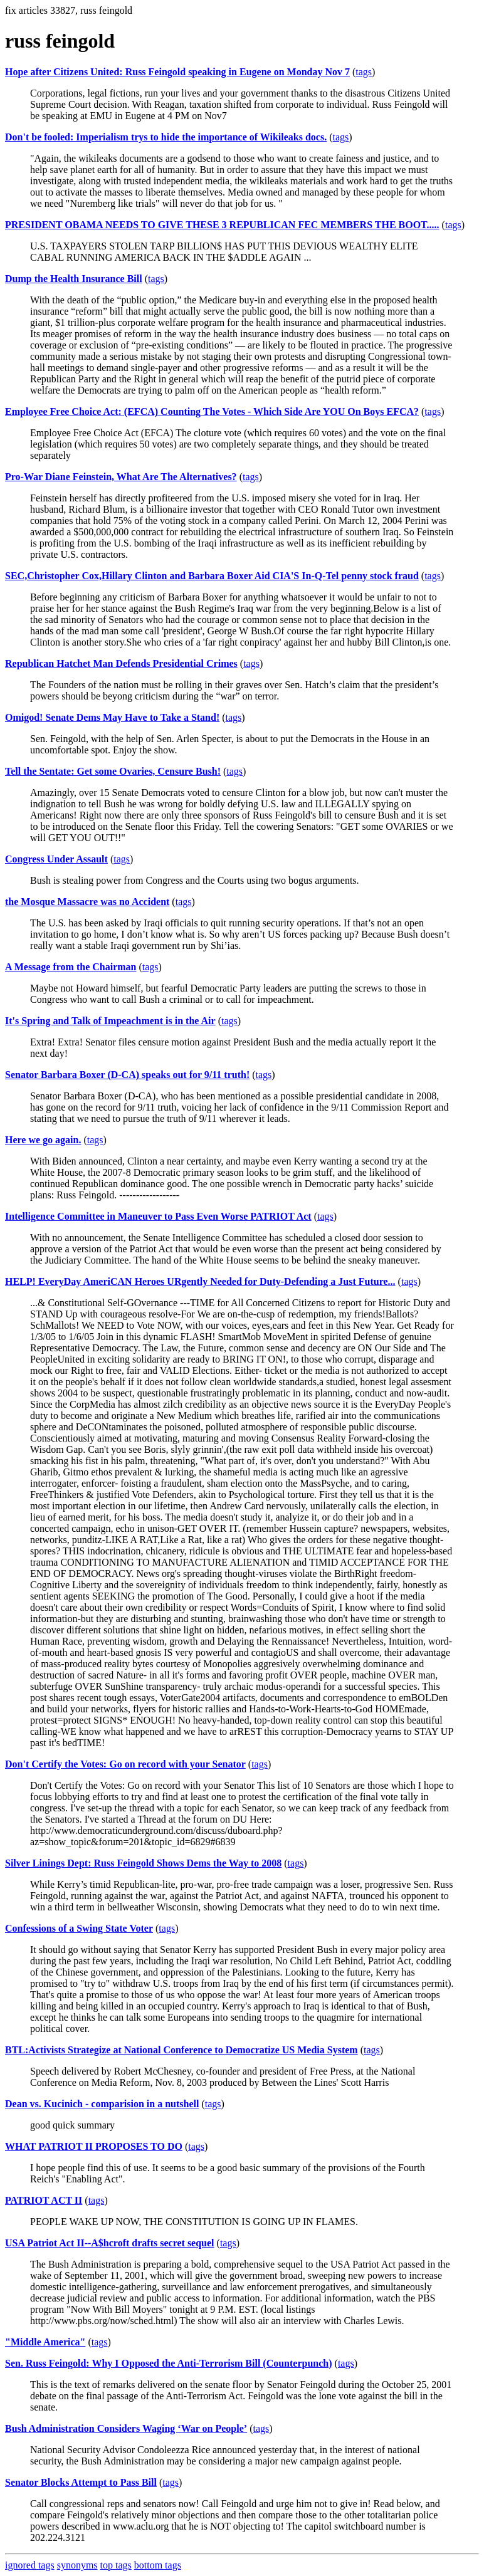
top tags (116, 2565)
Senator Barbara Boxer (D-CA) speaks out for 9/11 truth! (127, 1074)
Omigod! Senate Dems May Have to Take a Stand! (112, 717)
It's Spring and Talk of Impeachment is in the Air (110, 1020)
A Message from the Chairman (70, 966)
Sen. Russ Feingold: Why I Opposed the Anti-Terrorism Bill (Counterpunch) (168, 2363)
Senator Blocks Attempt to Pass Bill (81, 2482)
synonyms (77, 2565)
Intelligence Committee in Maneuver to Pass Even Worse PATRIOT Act (158, 1216)
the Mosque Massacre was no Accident (87, 901)
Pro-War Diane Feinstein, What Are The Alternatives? (121, 476)
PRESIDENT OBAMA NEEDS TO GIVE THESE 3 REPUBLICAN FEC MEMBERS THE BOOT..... (222, 224)
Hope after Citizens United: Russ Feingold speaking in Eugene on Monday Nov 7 (177, 71)
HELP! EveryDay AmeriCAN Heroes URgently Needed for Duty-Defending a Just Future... (200, 1281)
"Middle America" (45, 2342)
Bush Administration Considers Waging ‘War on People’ (126, 2428)
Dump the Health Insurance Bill (73, 278)
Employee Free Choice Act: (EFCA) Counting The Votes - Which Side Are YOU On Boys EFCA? (212, 411)
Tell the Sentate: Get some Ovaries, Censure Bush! (113, 771)
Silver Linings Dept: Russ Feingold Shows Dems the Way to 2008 (143, 1863)
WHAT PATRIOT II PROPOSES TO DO (93, 2146)
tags (363, 71)
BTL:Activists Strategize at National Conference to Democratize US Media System (181, 2050)
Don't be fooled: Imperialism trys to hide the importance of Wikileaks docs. (166, 137)
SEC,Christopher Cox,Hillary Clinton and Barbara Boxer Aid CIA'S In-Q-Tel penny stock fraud (212, 575)
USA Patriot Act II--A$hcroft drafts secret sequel (109, 2243)
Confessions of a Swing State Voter (79, 1928)
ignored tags (30, 2565)
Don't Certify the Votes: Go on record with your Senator (125, 1764)
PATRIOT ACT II (43, 2200)
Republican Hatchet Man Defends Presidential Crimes (121, 663)
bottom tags (157, 2565)
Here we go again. (43, 1139)
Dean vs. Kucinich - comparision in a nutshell (102, 2103)
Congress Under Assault (56, 859)
